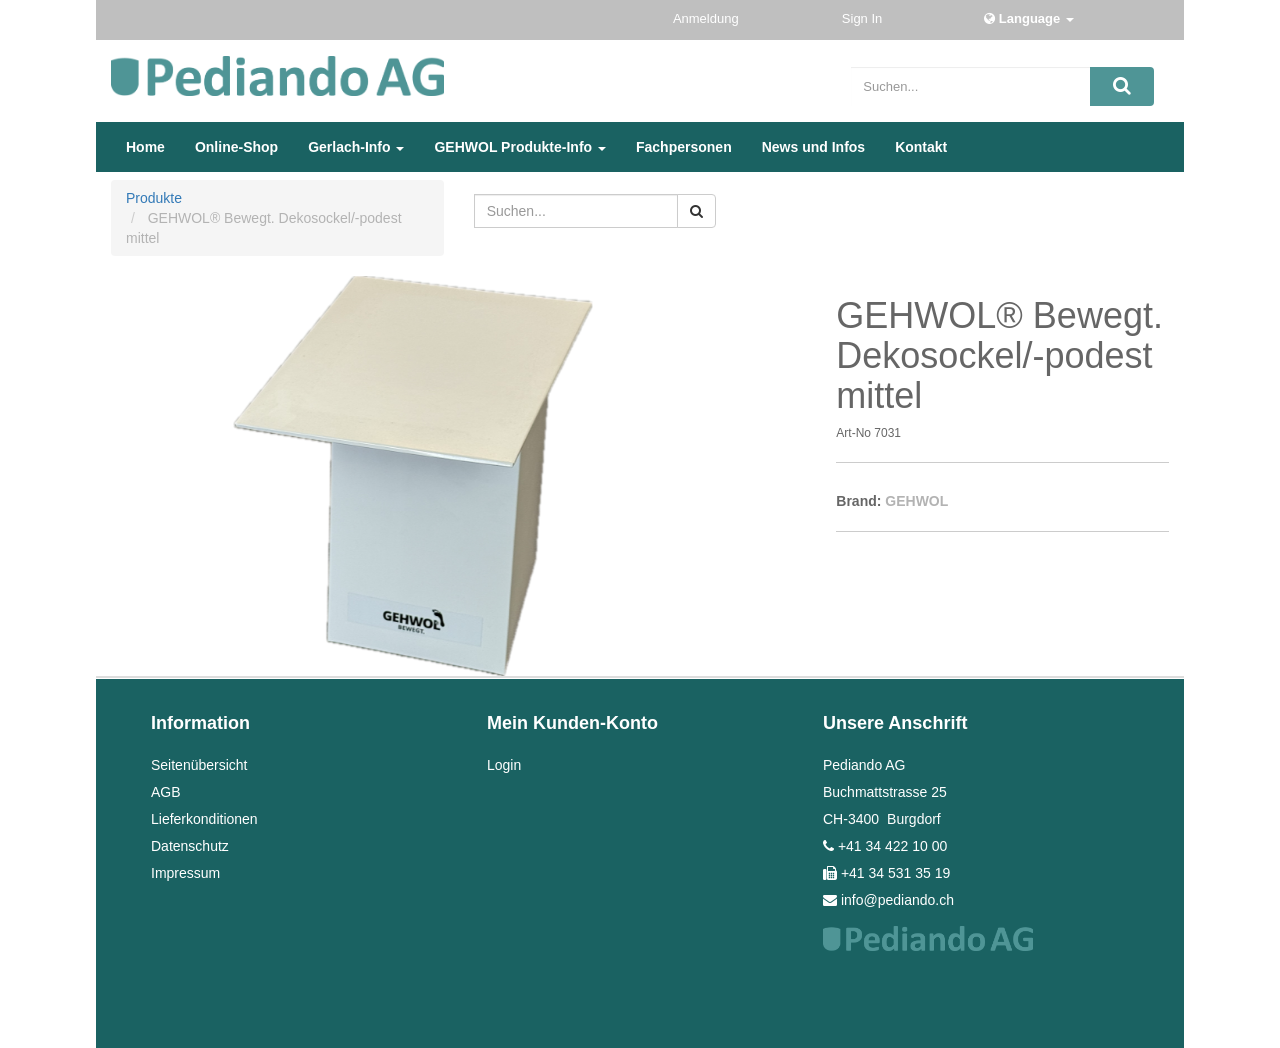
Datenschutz (190, 846)
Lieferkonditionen (204, 819)
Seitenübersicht (199, 765)
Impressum (185, 873)
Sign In (864, 18)
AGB (166, 792)
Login (504, 765)
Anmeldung (707, 18)
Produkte (154, 198)
